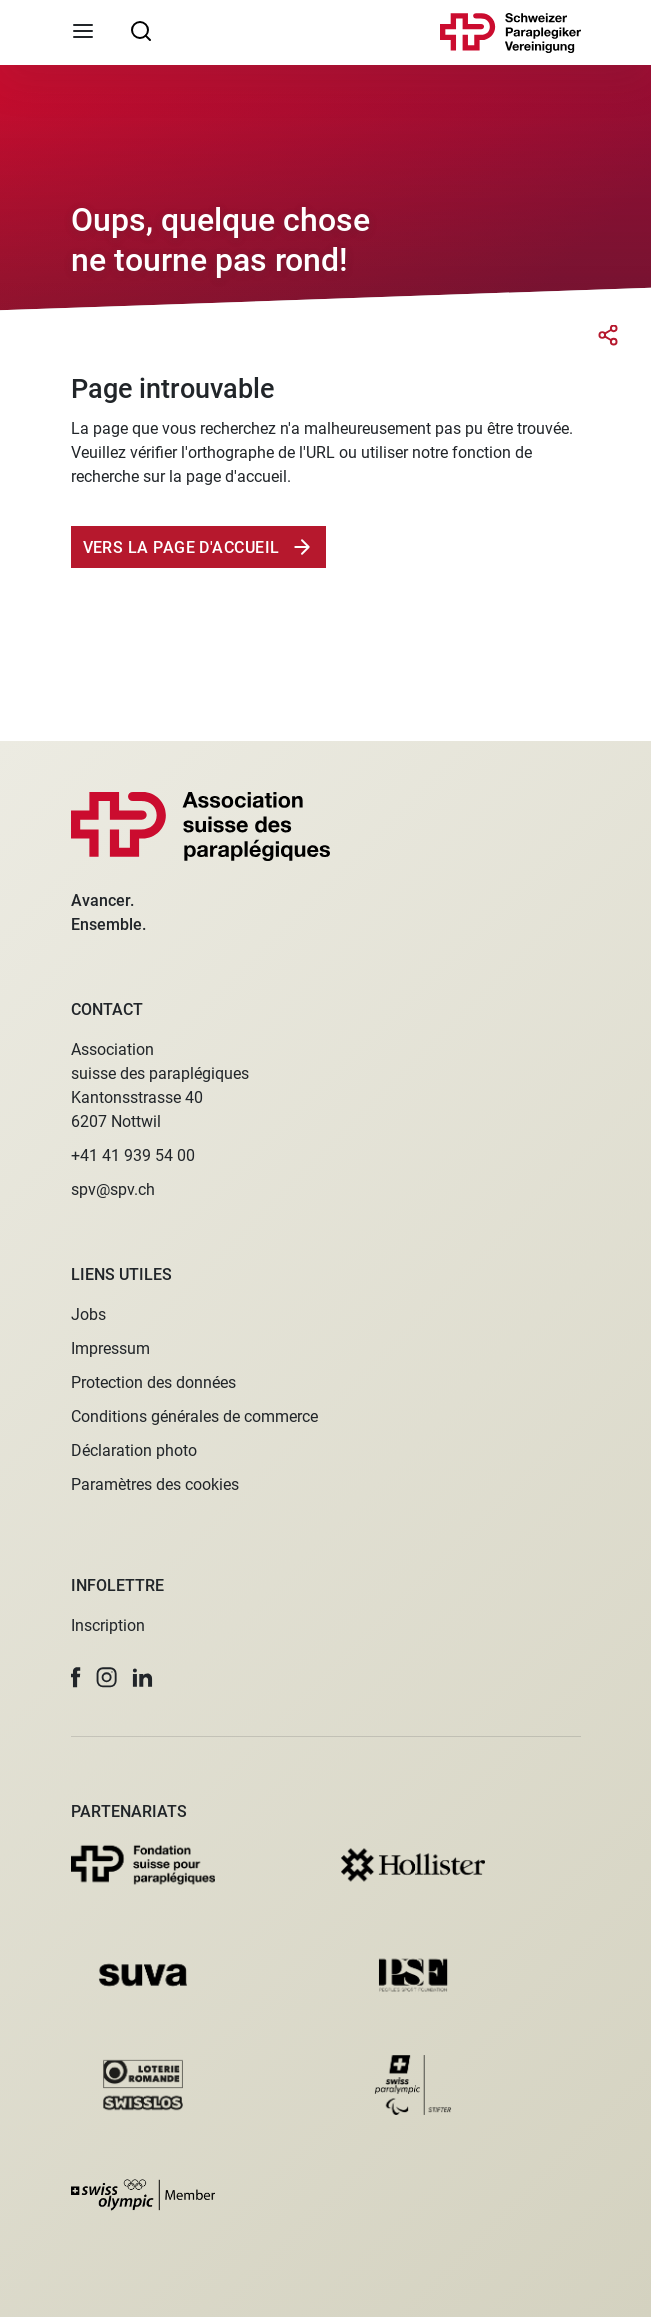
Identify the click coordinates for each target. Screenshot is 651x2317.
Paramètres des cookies (155, 1484)
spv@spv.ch (113, 1189)
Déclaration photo (134, 1450)
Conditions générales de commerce (194, 1416)
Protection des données (153, 1382)
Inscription (108, 1625)
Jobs (88, 1314)
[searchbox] (141, 30)
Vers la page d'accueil (184, 547)
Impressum (110, 1348)
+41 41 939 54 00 (133, 1155)
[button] (76, 1677)
